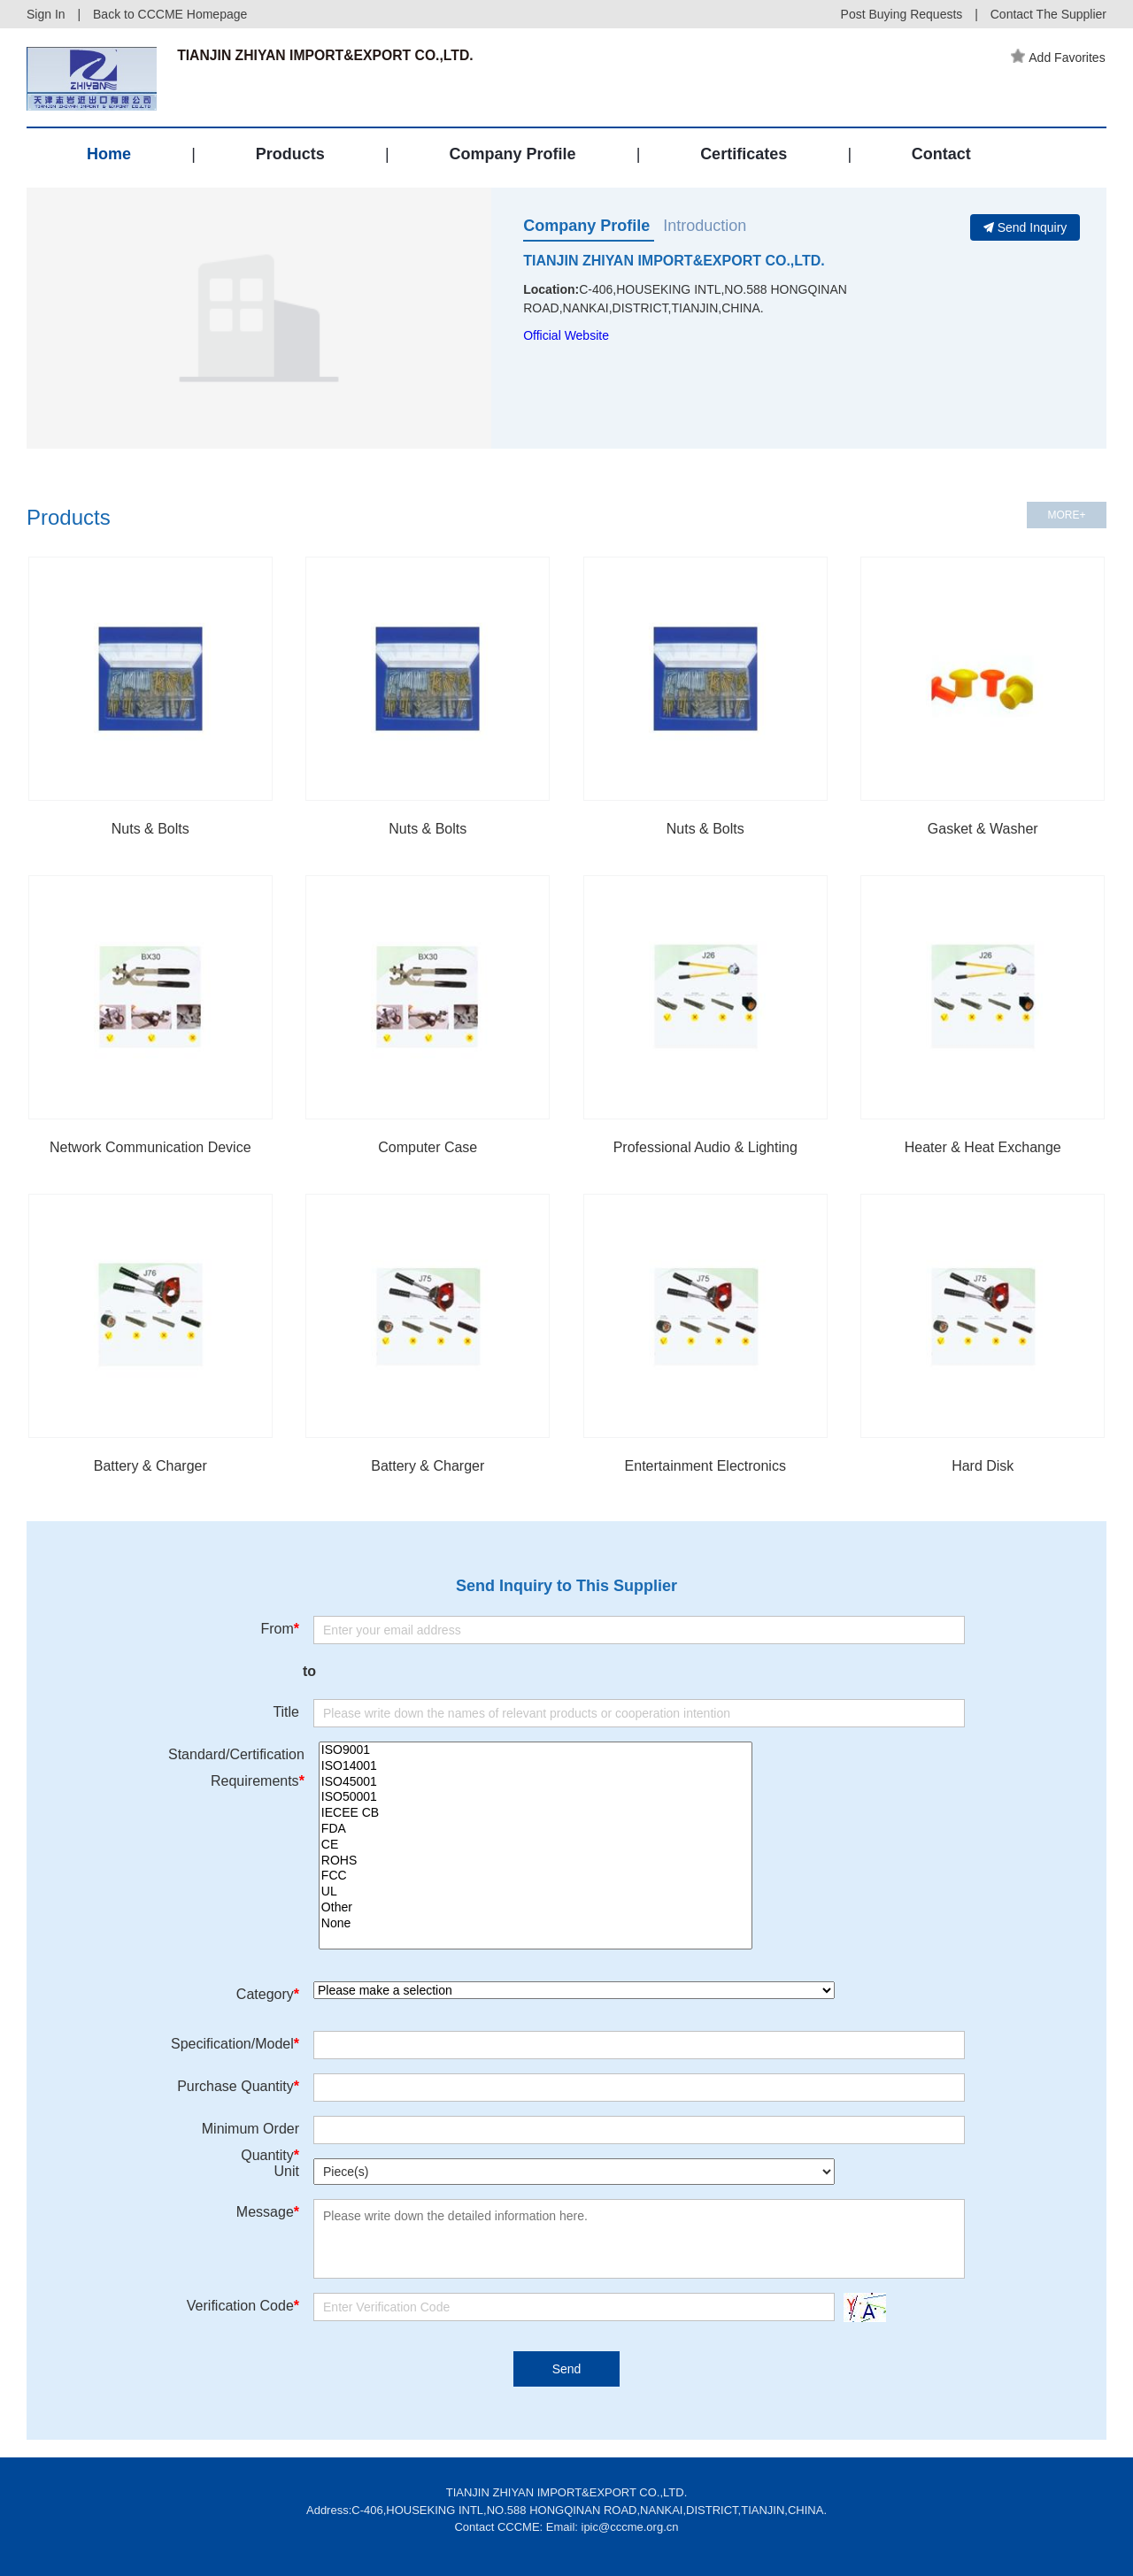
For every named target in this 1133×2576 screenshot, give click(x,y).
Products (290, 157)
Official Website (566, 335)
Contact (941, 157)
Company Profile (512, 157)
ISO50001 (535, 1797)
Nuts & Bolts (150, 828)
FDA (535, 1829)
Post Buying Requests (902, 14)
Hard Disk (983, 1465)
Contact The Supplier (1048, 14)
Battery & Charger (150, 1465)
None (535, 1924)
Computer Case (427, 1147)
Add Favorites (1059, 57)
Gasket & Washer (983, 828)
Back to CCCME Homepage (170, 14)
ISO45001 (535, 1782)
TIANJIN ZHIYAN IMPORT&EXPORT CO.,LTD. (673, 260)
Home (109, 157)
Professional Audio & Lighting (705, 1147)
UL (535, 1892)
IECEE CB (535, 1813)
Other (535, 1908)
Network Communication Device (150, 1147)
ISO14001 (535, 1766)
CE (535, 1845)
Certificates (743, 157)
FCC (535, 1876)
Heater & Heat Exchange (983, 1147)
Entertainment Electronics (705, 1465)
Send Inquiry (1025, 227)
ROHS (535, 1861)
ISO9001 (535, 1750)
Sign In (46, 14)
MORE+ (1066, 515)
